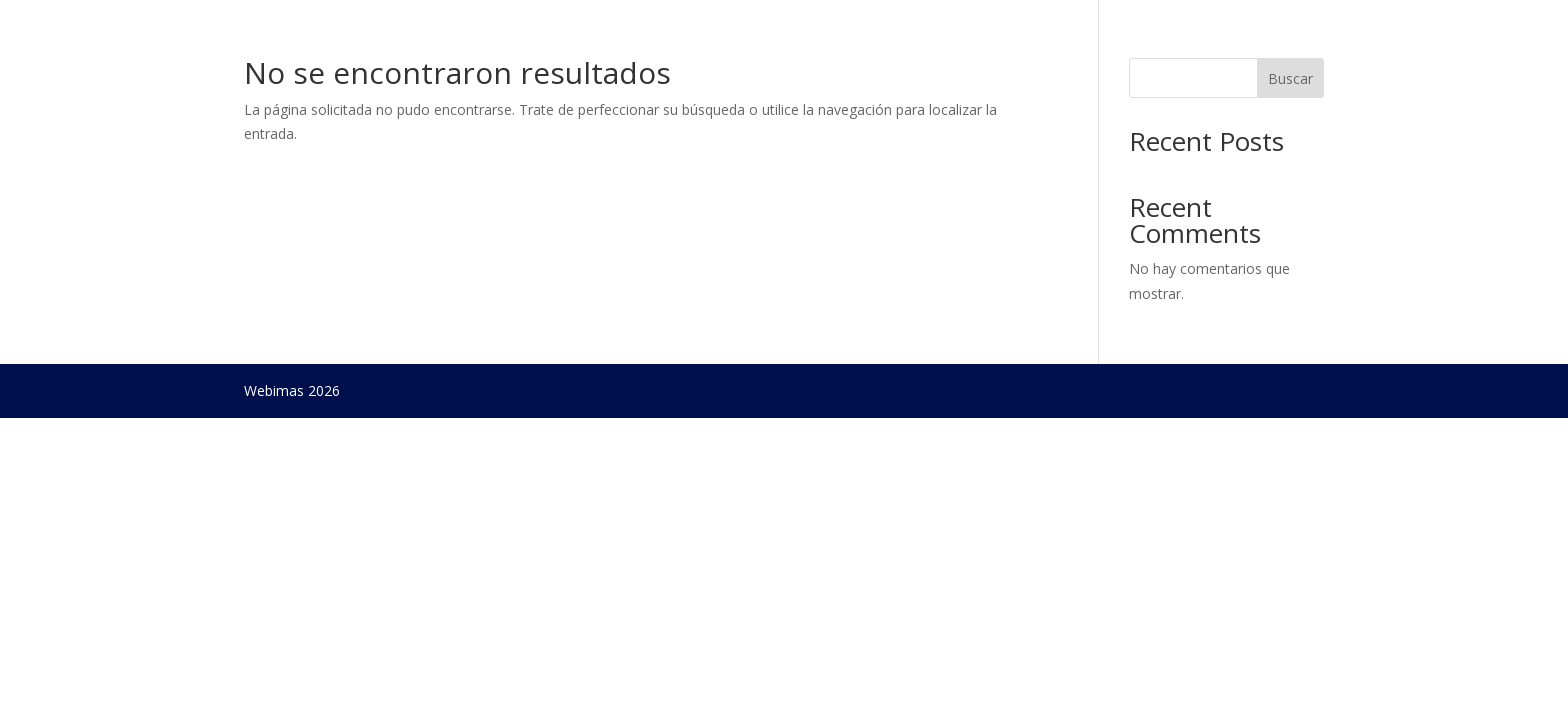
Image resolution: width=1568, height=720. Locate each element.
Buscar (1290, 78)
